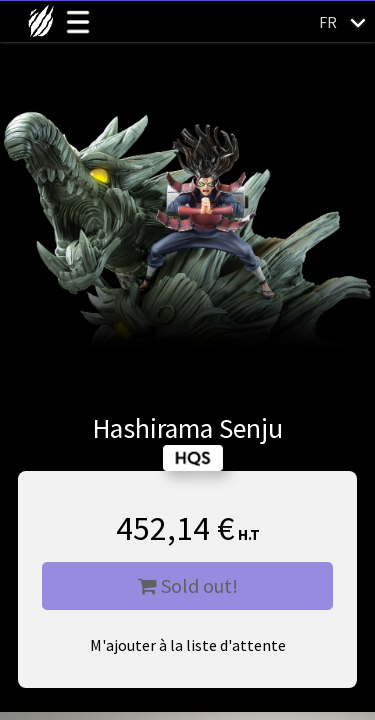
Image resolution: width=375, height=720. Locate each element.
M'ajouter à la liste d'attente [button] (188, 645)
